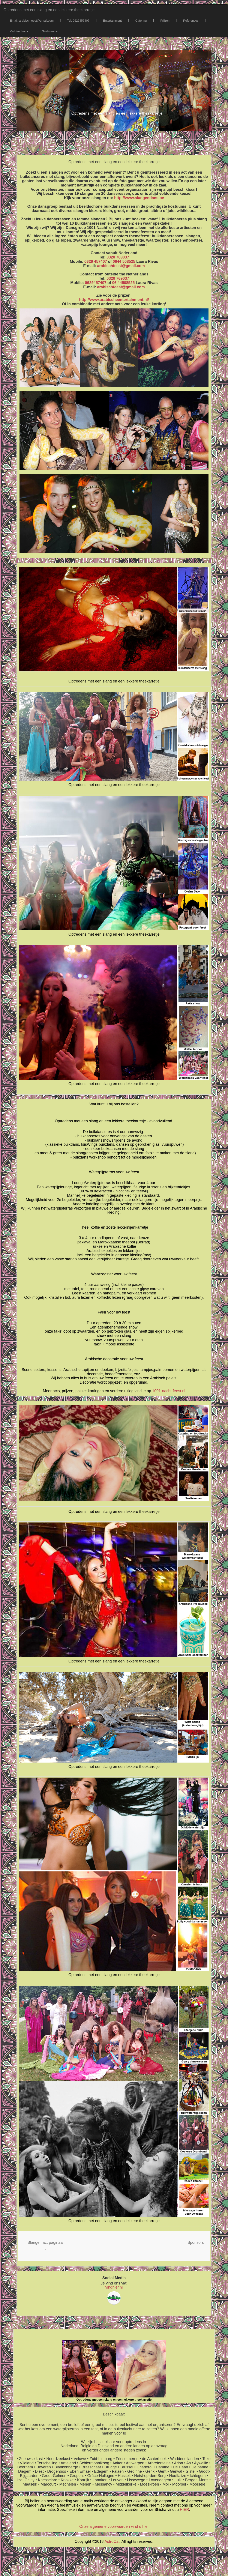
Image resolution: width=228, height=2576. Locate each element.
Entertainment (112, 20)
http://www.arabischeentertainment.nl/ (114, 300)
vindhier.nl (114, 2287)
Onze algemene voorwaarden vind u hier (114, 2526)
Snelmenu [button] (50, 31)
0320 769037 (117, 257)
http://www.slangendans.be (139, 198)
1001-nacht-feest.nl (168, 1391)
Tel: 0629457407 (78, 20)
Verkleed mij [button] (19, 31)
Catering (141, 20)
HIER (184, 2509)
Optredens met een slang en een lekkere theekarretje (48, 10)
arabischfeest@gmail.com (121, 266)
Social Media (114, 2278)
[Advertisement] (114, 2563)
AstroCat (112, 2541)
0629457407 (95, 283)
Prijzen (165, 20)
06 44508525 (123, 283)
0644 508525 (124, 261)
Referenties (191, 20)
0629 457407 (95, 261)
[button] (45, 2246)
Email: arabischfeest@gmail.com (32, 20)
